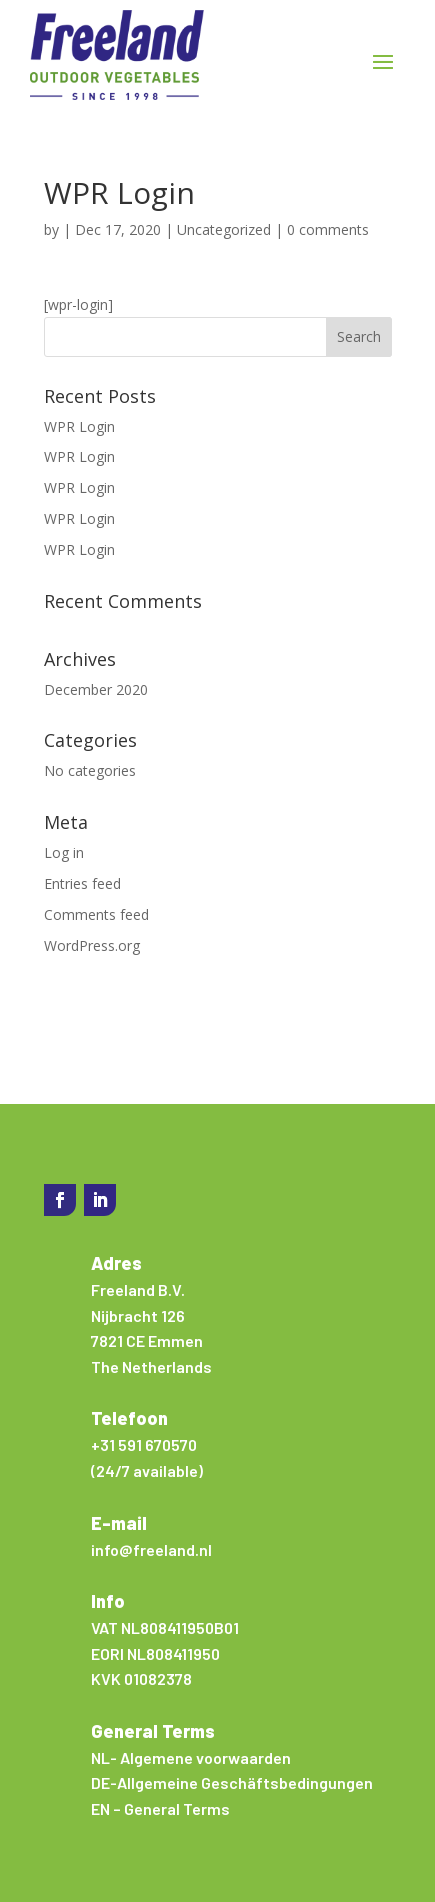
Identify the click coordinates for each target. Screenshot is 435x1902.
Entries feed (82, 883)
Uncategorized (224, 229)
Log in (64, 852)
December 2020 (96, 689)
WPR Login (79, 426)
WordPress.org (92, 945)
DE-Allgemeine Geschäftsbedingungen (232, 1782)
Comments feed (96, 914)
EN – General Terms (160, 1808)
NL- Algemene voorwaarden (191, 1757)
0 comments (328, 229)
